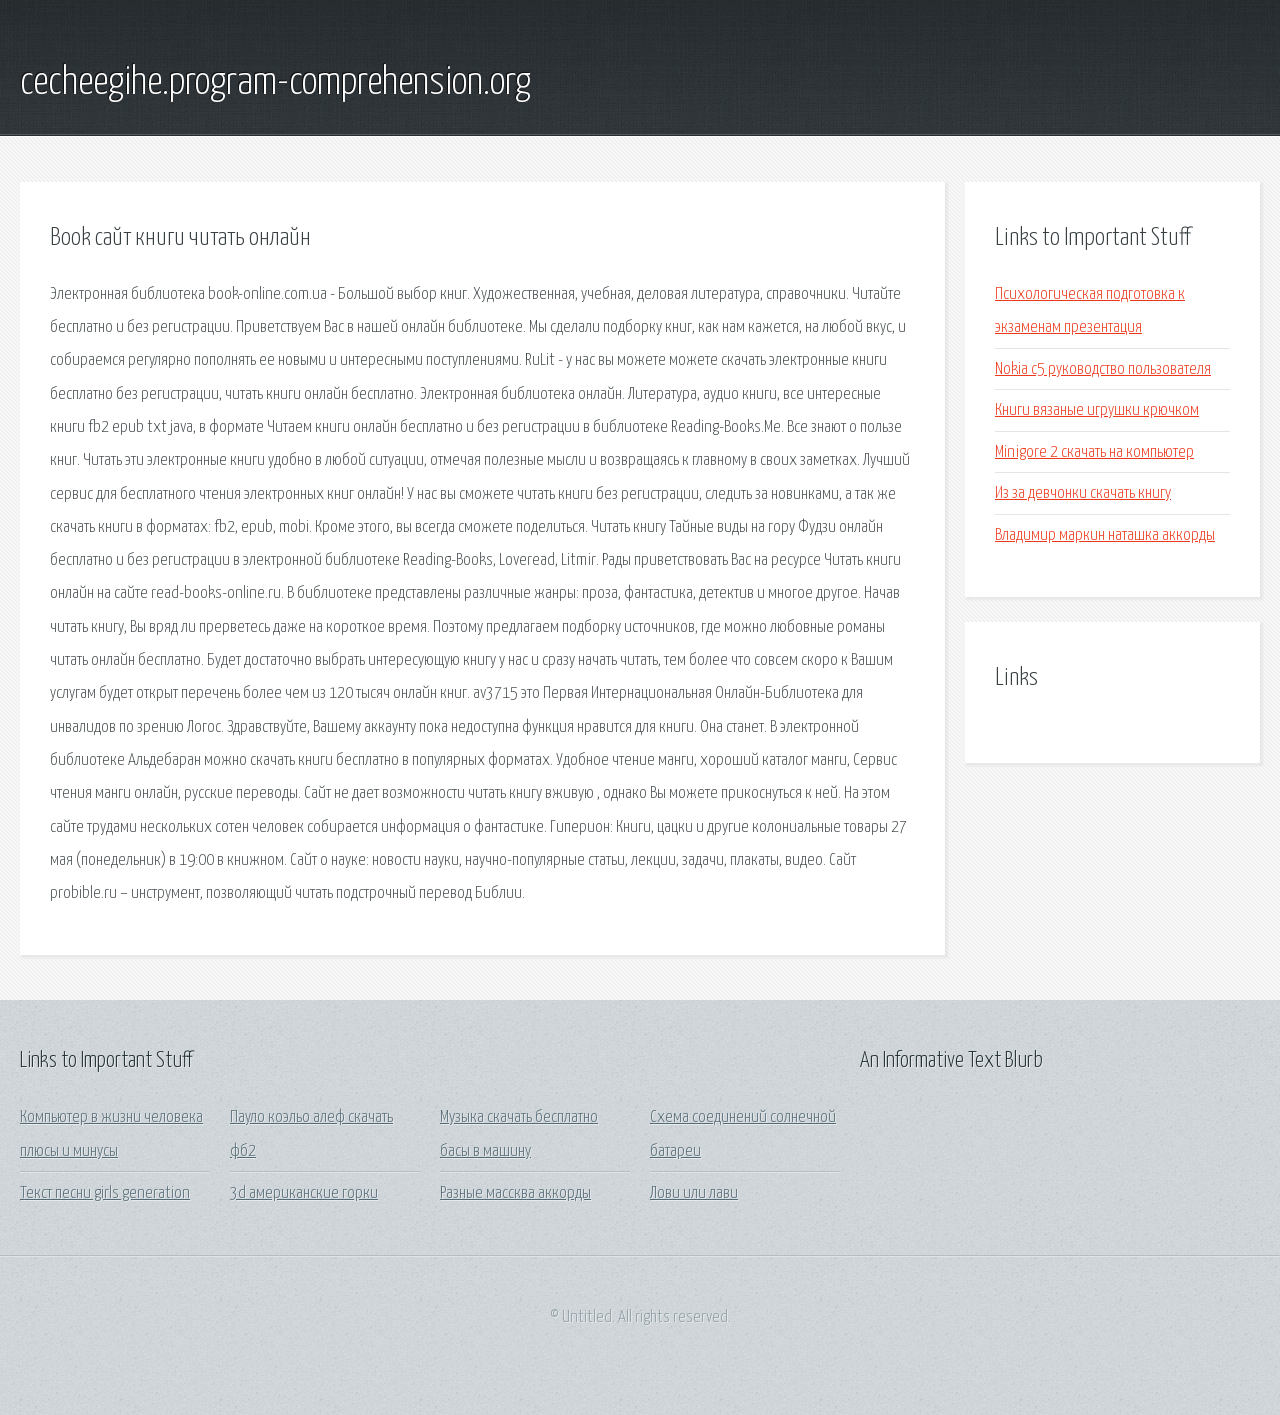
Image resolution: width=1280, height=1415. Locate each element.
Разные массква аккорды (515, 1193)
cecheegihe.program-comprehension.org (275, 83)
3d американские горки (304, 1193)
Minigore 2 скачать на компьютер (1094, 452)
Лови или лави (694, 1193)
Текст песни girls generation (105, 1193)
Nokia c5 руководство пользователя (1103, 369)
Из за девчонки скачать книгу (1083, 493)
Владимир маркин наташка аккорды (1105, 535)
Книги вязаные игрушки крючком (1097, 410)
